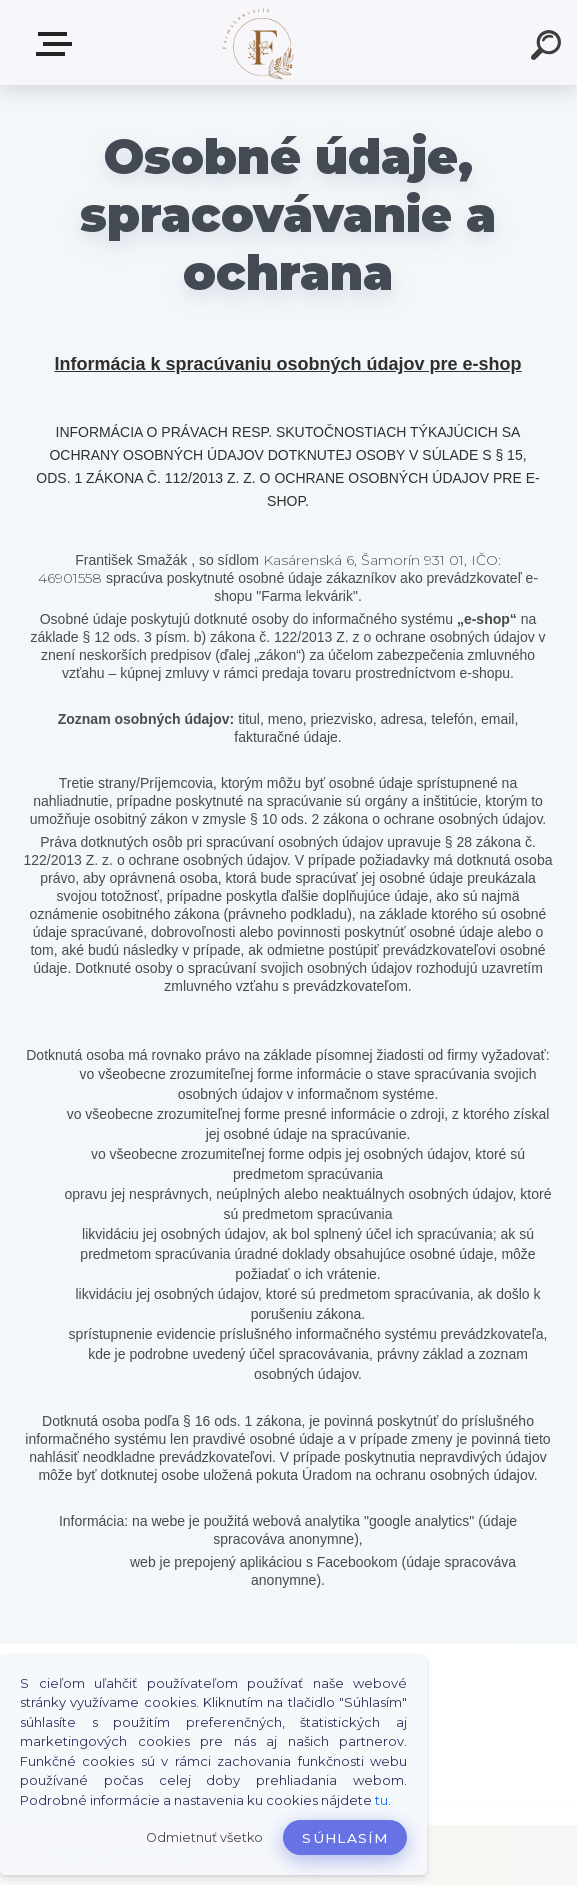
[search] (549, 48)
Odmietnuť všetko (204, 1837)
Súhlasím (345, 1838)
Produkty (58, 44)
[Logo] (258, 42)
